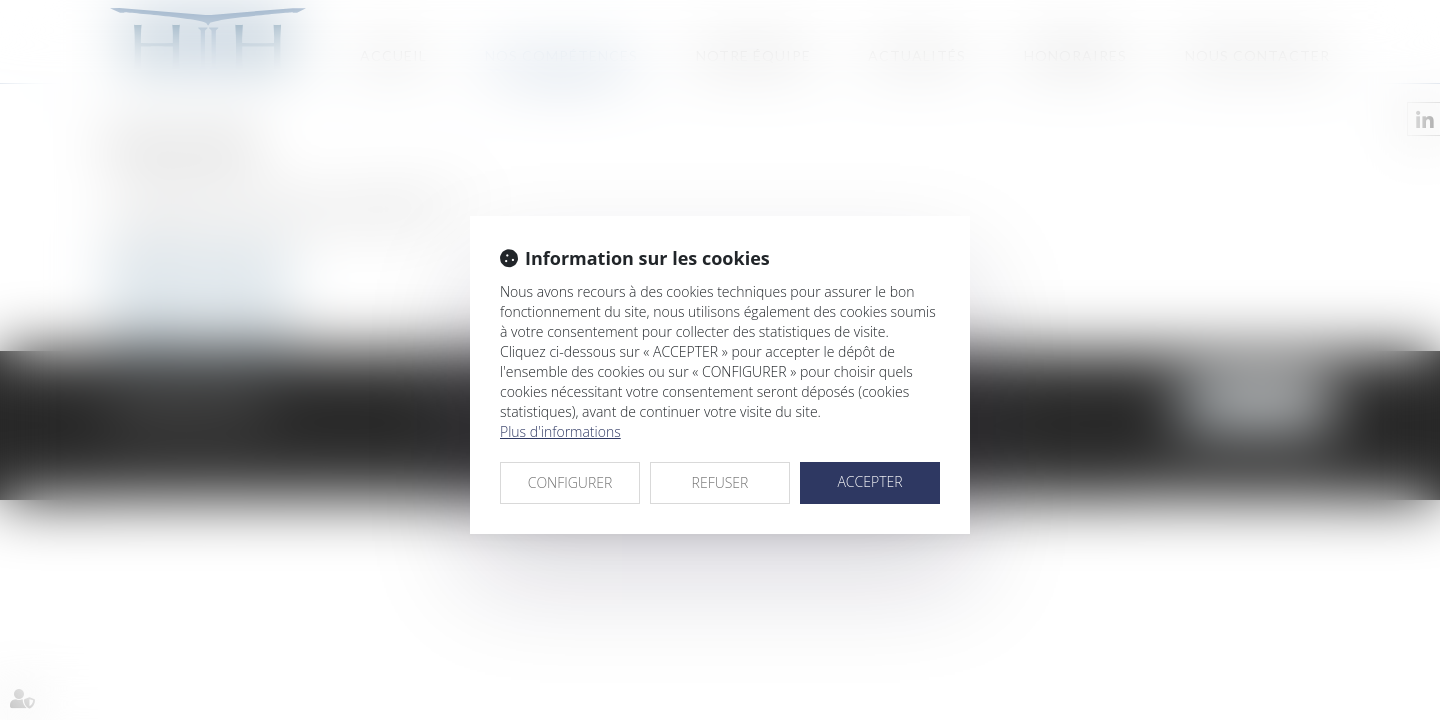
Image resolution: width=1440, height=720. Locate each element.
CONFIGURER (570, 482)
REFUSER (720, 482)
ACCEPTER (869, 481)
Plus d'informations (560, 431)
